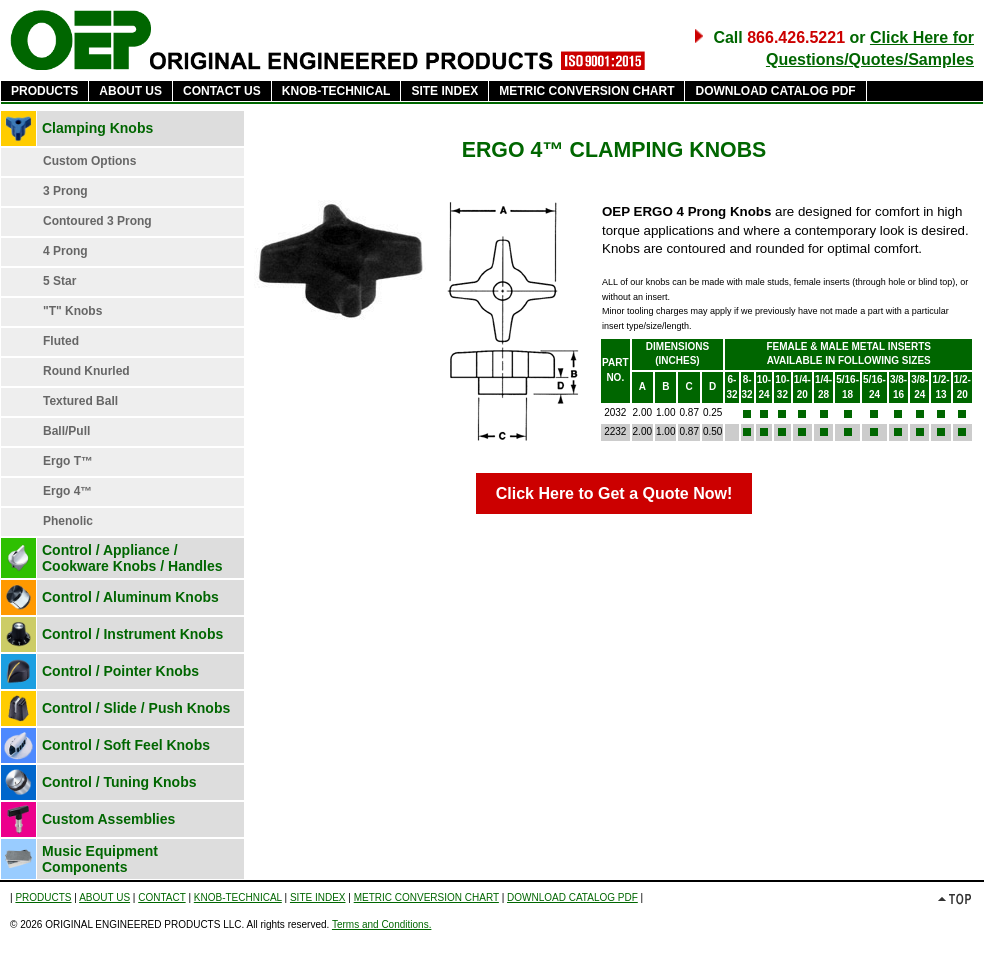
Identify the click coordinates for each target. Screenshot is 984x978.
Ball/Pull (66, 431)
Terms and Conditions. (382, 924)
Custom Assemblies (108, 819)
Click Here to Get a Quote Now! (614, 493)
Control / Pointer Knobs (120, 671)
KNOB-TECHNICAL (336, 91)
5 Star (59, 281)
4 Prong (65, 251)
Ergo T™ (68, 461)
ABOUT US (130, 91)
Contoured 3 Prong (97, 221)
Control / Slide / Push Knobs (136, 708)
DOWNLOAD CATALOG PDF (775, 91)
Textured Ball (80, 401)
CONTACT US (222, 91)
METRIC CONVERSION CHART (586, 91)
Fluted (61, 341)
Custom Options (89, 161)
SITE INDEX (444, 91)
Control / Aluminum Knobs (130, 597)
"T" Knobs (72, 311)
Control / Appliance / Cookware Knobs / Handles (132, 558)
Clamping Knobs (97, 128)
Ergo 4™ (67, 491)
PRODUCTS (44, 91)
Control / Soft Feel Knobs (126, 745)
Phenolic (68, 521)
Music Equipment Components (100, 859)
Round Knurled (86, 371)
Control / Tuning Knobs (119, 782)
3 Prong (65, 191)
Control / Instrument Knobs (132, 634)
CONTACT (161, 897)
